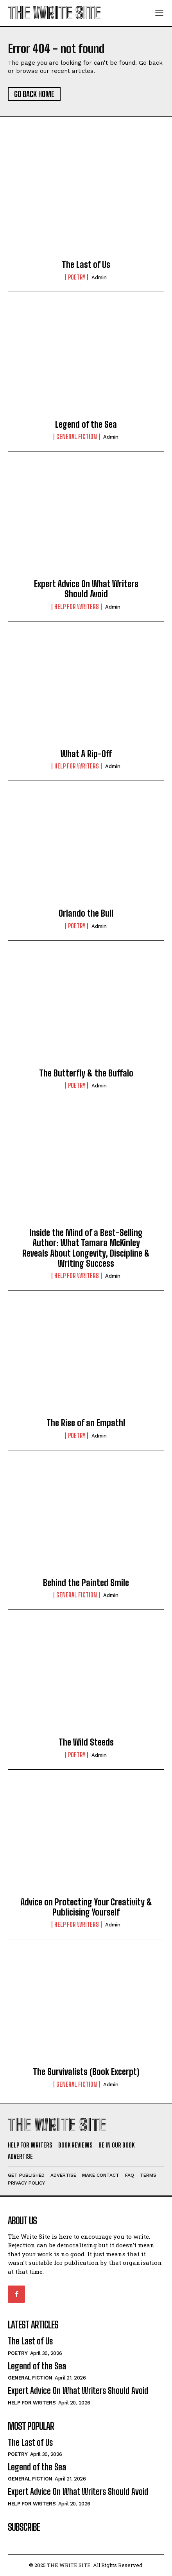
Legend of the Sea (86, 424)
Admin (99, 277)
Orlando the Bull (86, 913)
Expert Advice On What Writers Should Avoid (86, 589)
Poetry (76, 277)
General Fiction (76, 437)
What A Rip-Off (86, 754)
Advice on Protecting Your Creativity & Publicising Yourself (86, 1907)
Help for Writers (76, 607)
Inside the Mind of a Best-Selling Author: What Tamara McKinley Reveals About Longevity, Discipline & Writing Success (86, 1248)
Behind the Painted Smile (86, 1582)
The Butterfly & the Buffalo (86, 1073)
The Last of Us (86, 264)
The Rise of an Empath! (86, 1423)
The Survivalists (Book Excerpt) (86, 2071)
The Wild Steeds (86, 1742)
